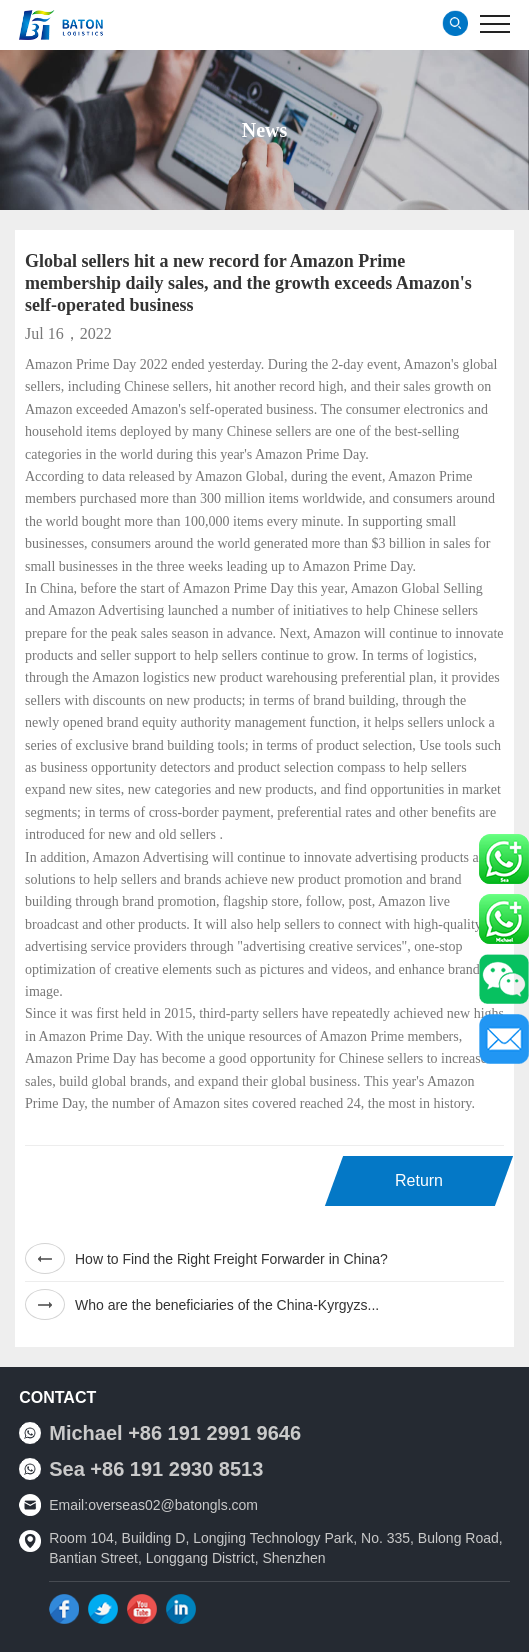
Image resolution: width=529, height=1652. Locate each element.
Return (419, 1180)
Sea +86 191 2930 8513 (156, 1469)
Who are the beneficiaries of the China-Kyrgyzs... (202, 1304)
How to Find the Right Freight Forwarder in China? (206, 1258)
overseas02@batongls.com (173, 1505)
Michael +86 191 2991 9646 (175, 1433)
